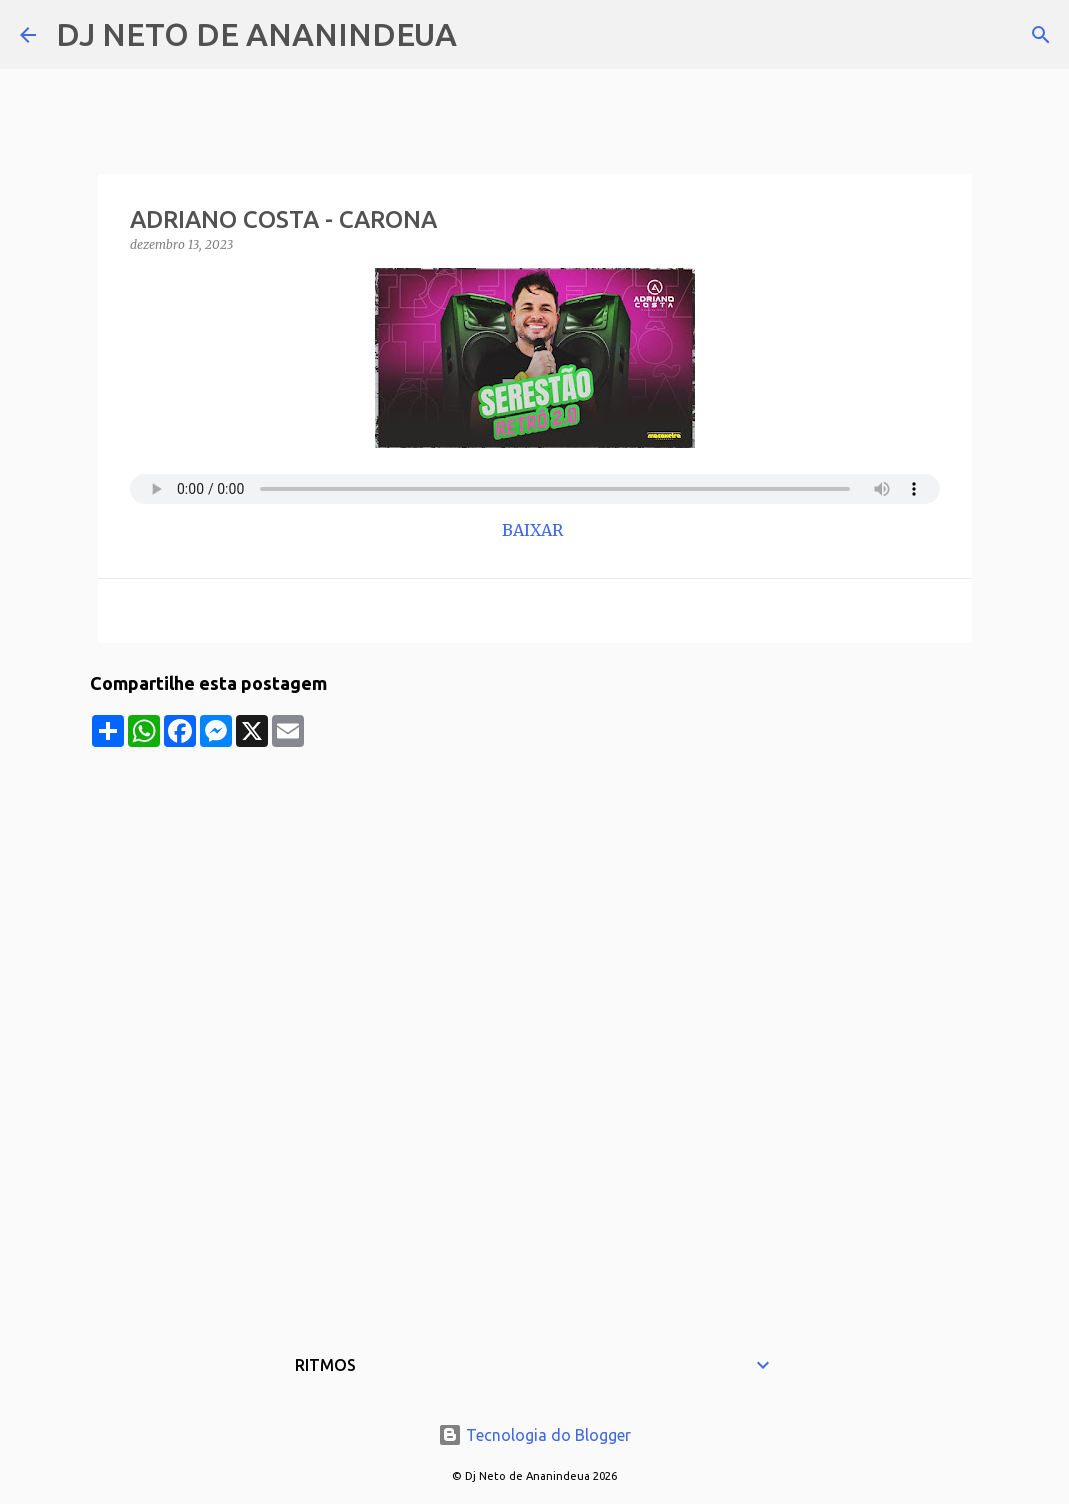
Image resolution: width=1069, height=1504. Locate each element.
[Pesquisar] (485, 35)
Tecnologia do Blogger (534, 1435)
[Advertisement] (535, 887)
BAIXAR (534, 530)
